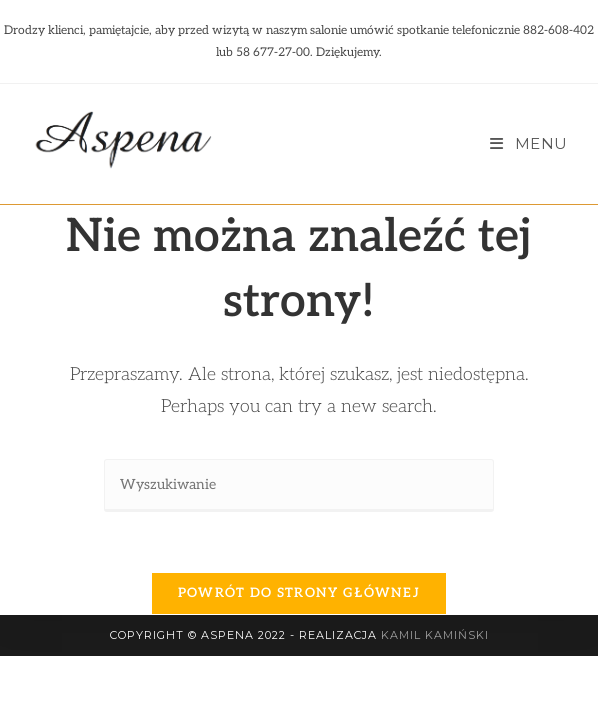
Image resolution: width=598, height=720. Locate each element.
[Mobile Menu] (529, 143)
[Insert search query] (299, 485)
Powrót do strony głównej (299, 593)
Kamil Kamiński (435, 699)
